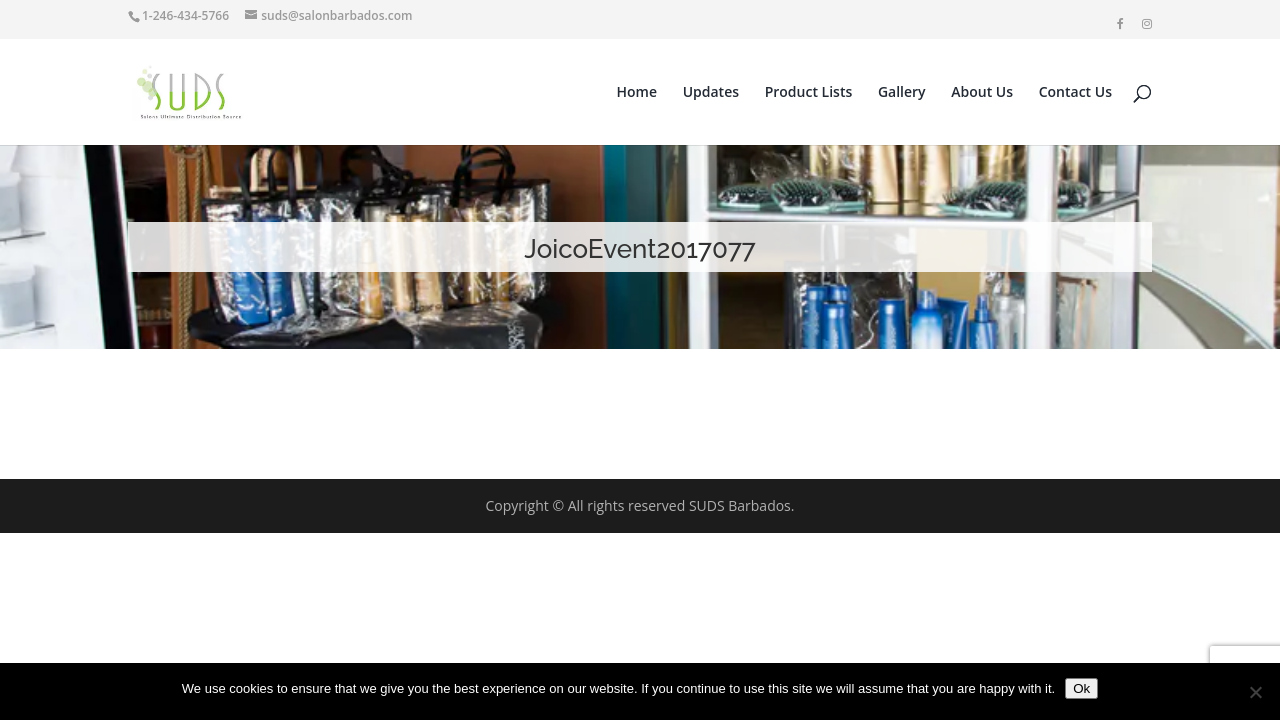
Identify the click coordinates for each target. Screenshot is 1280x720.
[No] (1255, 692)
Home (637, 93)
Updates (711, 93)
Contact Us (1075, 93)
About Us (982, 93)
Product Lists (809, 93)
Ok (1081, 688)
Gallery (902, 93)
